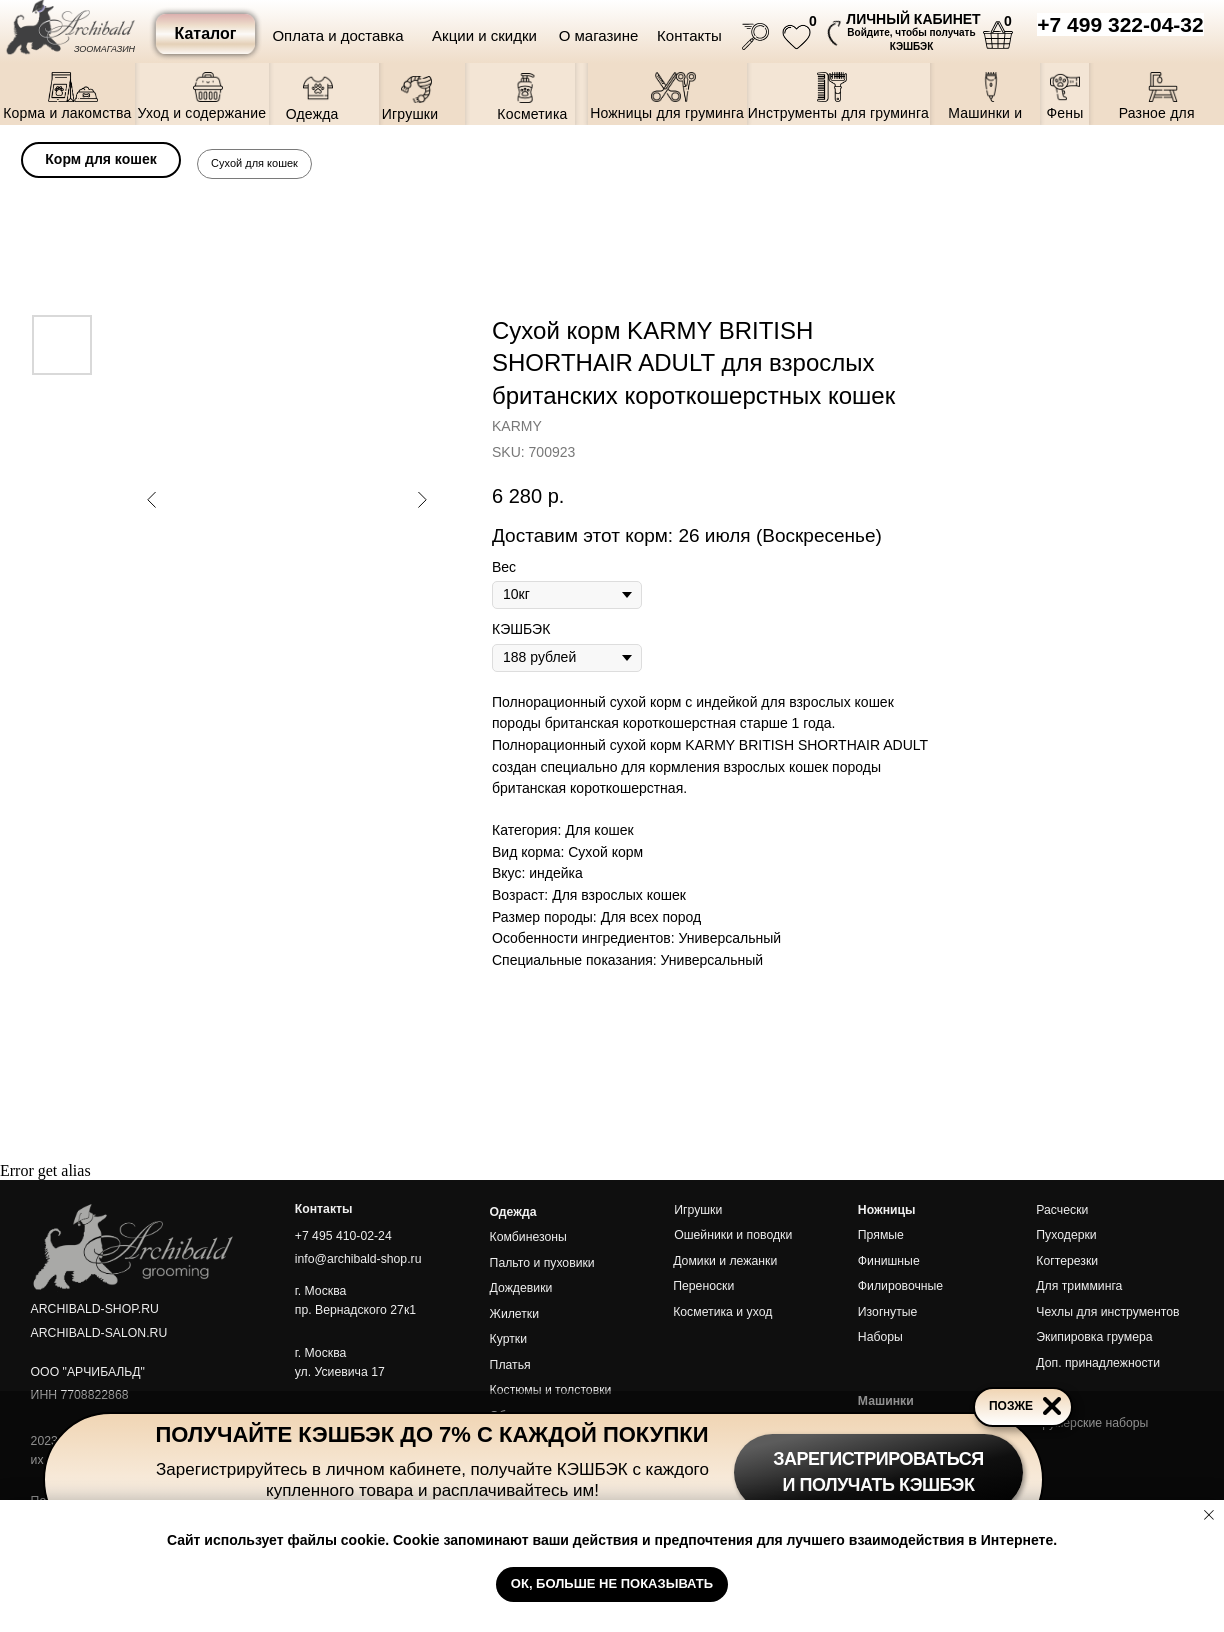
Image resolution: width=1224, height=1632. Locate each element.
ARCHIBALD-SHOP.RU (95, 1309)
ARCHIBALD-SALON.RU (99, 1333)
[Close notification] (1209, 1515)
